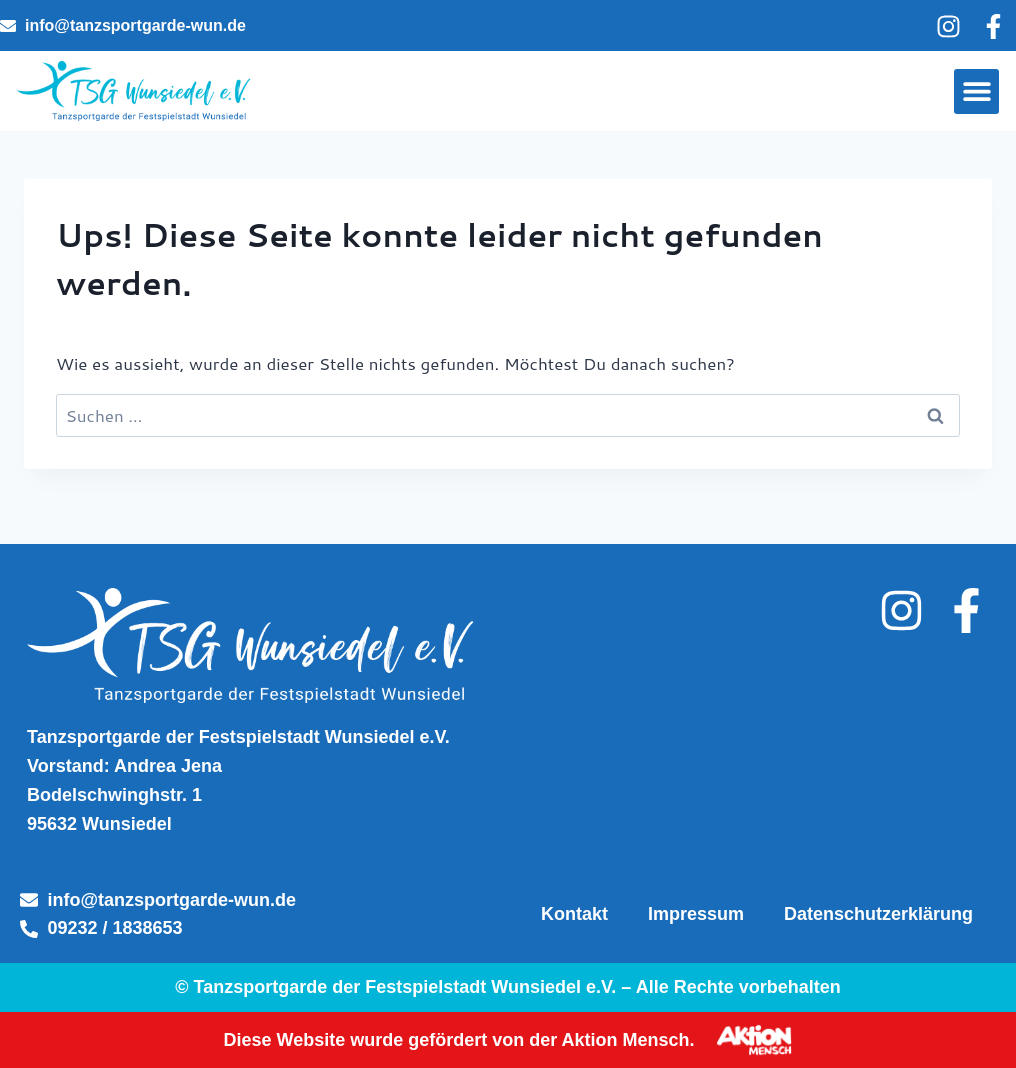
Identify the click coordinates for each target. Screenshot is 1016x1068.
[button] (976, 91)
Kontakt (574, 914)
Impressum (696, 914)
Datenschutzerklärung (878, 914)
